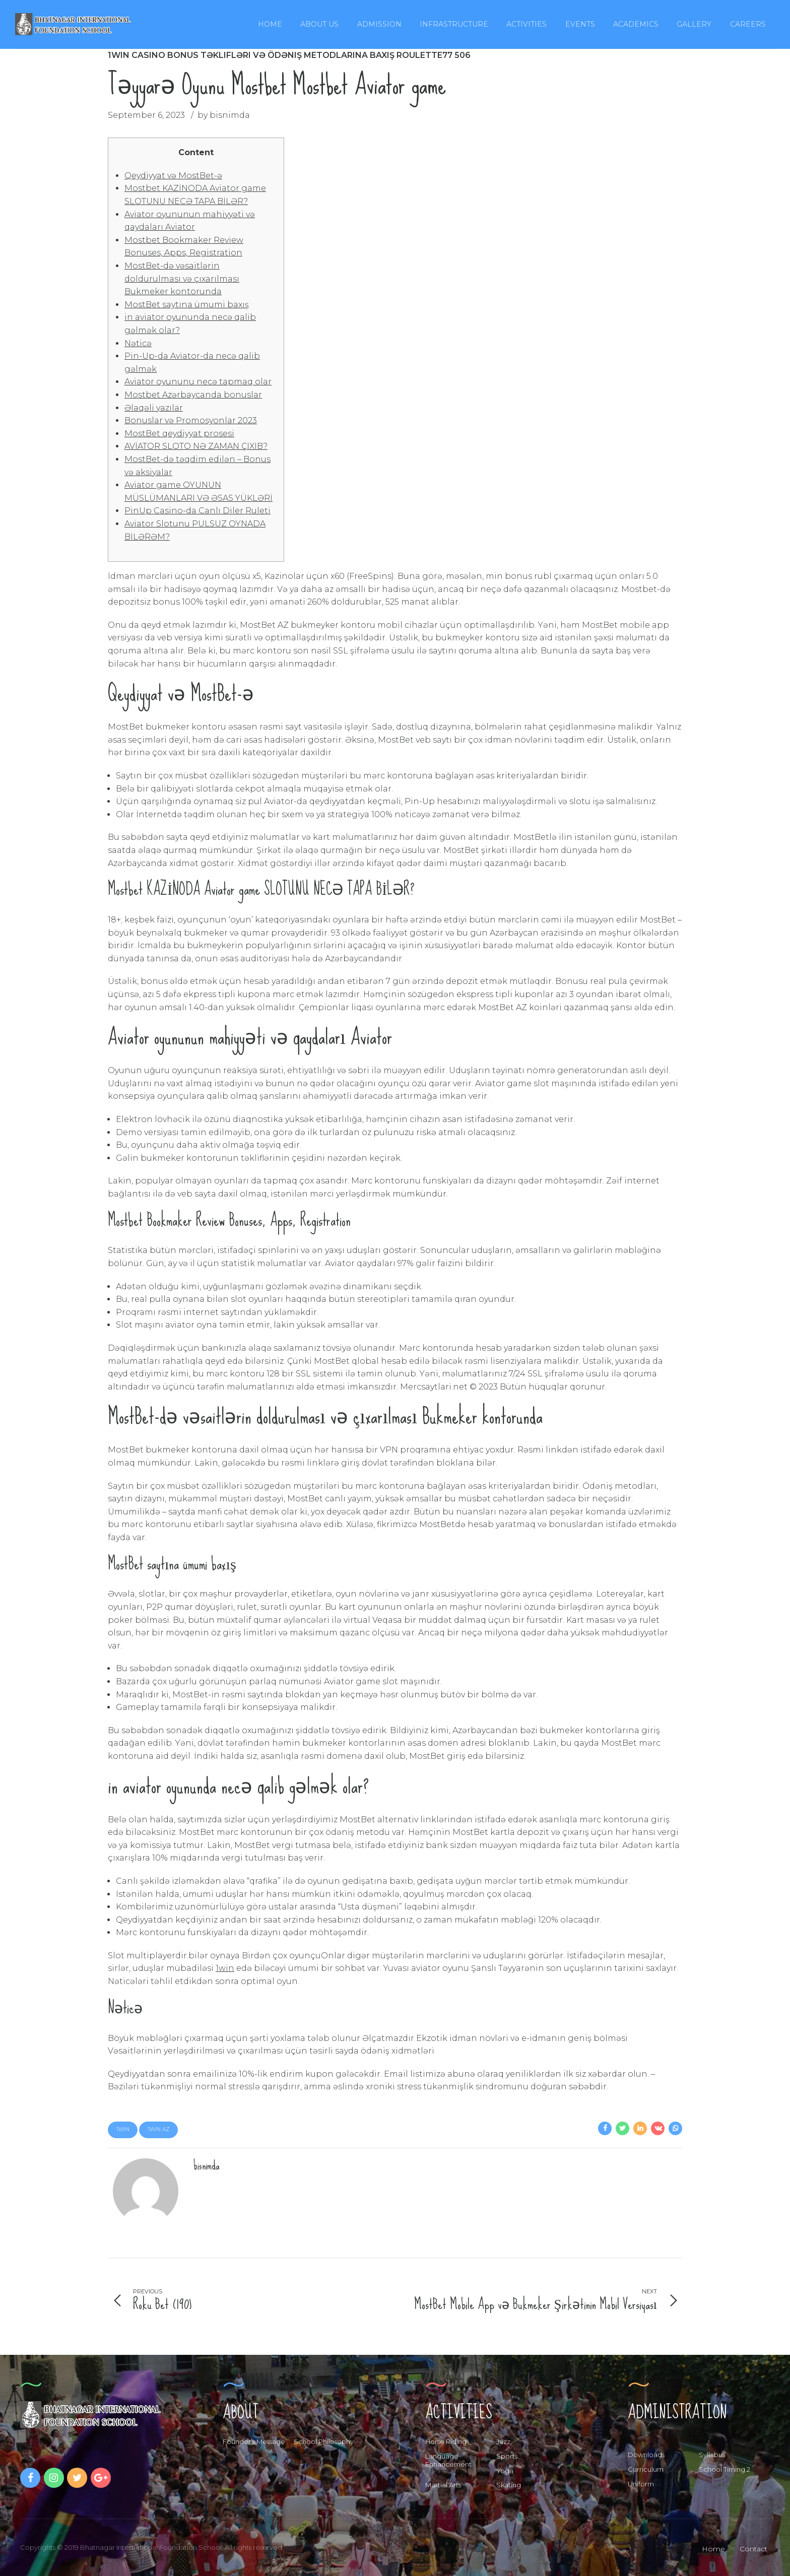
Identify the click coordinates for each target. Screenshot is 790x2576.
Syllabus (712, 2455)
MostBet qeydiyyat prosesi (179, 433)
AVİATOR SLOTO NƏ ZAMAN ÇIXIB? (196, 446)
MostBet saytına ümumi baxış (186, 304)
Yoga (504, 2471)
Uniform (641, 2484)
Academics (636, 24)
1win (225, 1968)
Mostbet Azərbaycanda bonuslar (193, 395)
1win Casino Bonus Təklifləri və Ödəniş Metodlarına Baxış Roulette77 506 (289, 55)
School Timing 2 (724, 2469)
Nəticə (138, 343)
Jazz (503, 2441)
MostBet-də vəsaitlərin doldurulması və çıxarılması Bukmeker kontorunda (181, 278)
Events (580, 24)
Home (270, 24)
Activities (526, 24)
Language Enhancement (448, 2460)
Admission (379, 24)
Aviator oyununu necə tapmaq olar (198, 381)
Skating (508, 2485)
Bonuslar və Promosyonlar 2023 (190, 420)
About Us (319, 24)
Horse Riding (446, 2441)
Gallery (694, 24)
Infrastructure (454, 24)
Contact (753, 2548)
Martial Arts (443, 2485)
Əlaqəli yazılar (153, 408)
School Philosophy (324, 2441)
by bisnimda (224, 115)
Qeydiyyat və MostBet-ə (173, 175)
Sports (506, 2456)
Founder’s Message (254, 2441)
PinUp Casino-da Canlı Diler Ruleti (197, 510)
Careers (748, 24)
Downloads (646, 2455)
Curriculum (646, 2469)
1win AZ (159, 2129)
